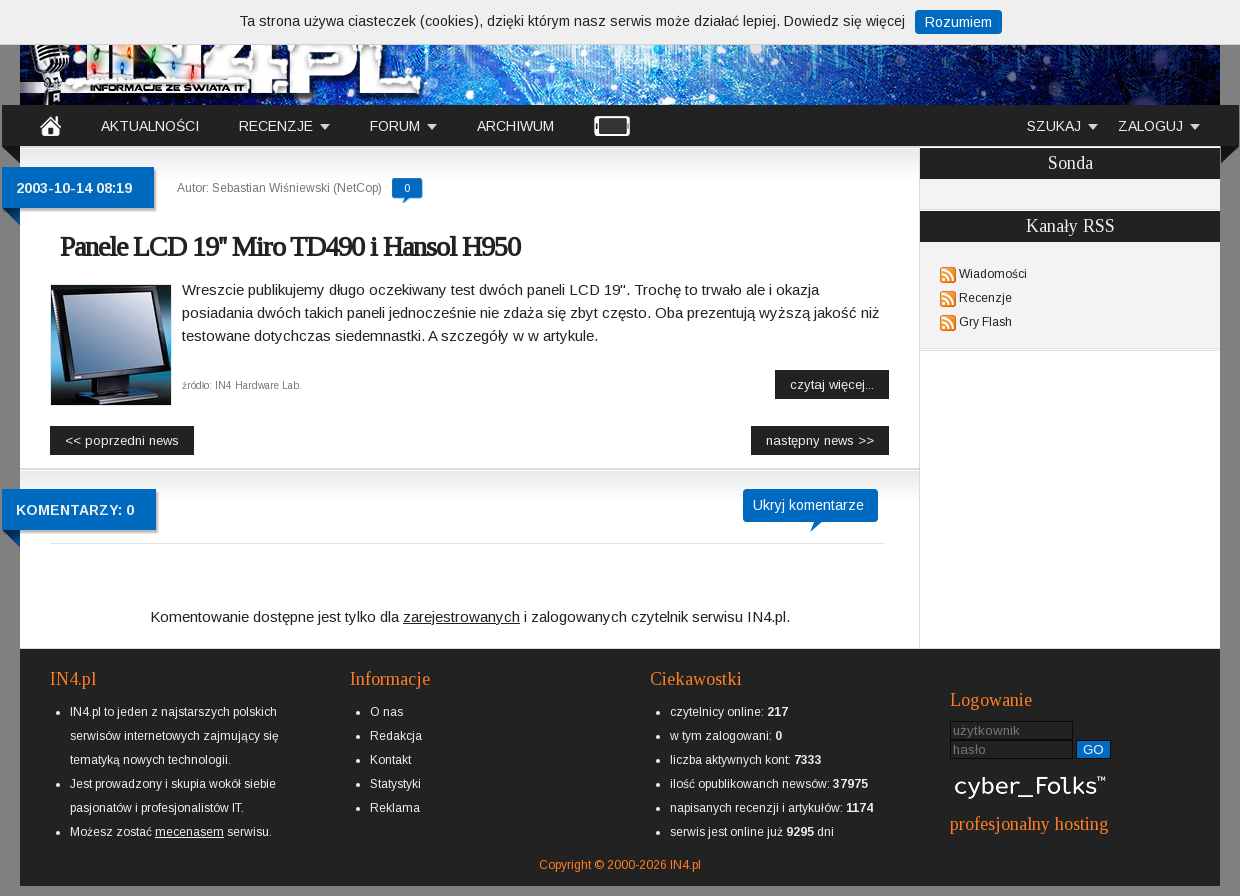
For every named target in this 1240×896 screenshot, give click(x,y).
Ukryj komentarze (808, 505)
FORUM (395, 126)
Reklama (395, 808)
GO (1093, 749)
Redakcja (396, 736)
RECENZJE (276, 126)
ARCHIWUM (515, 126)
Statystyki (395, 784)
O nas (386, 712)
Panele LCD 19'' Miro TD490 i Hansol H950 (290, 246)
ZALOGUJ (1150, 126)
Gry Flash (985, 322)
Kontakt (390, 760)
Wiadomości (993, 274)
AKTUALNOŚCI (150, 126)
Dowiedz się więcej (844, 21)
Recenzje (985, 298)
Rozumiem (958, 22)
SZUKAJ (1054, 126)
